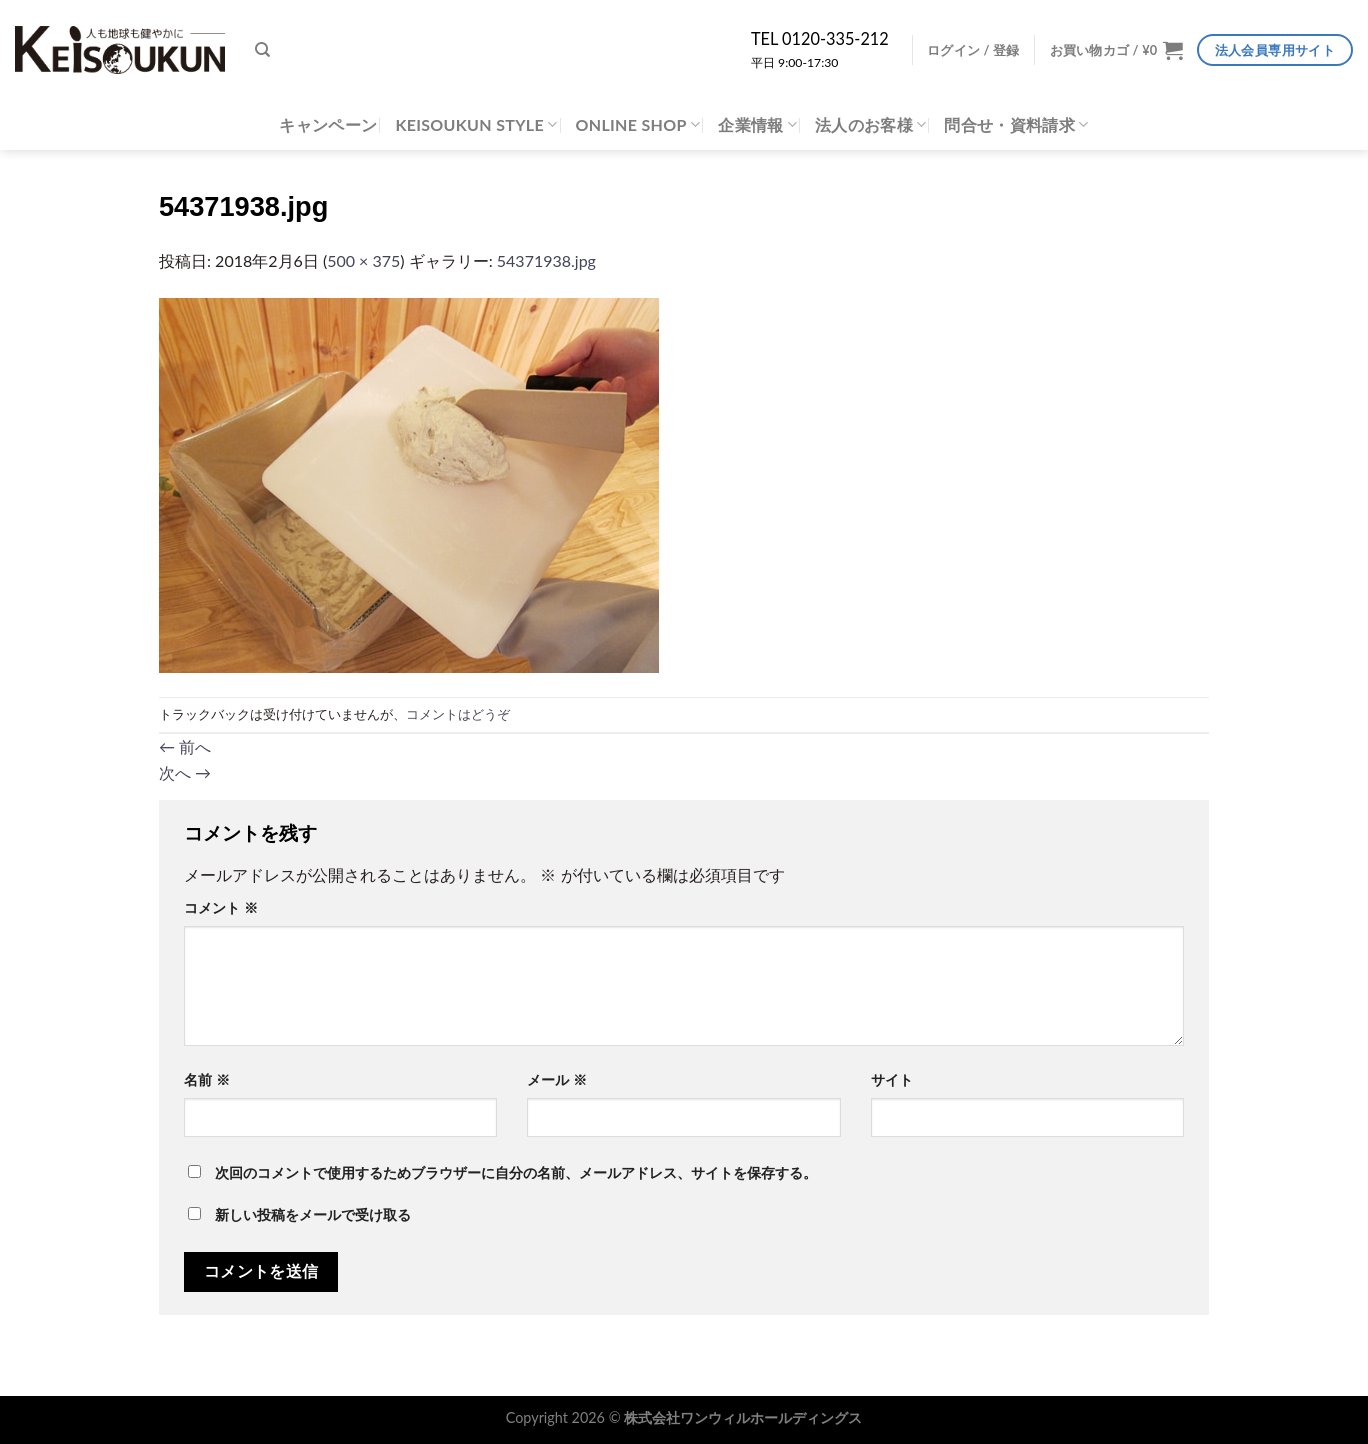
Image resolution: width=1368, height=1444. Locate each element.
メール (557, 1080)
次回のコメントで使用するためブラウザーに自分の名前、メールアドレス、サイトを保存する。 (516, 1173)
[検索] (262, 50)
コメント (221, 908)
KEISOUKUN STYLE (476, 125)
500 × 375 (363, 260)
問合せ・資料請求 (1016, 125)
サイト (892, 1080)
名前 (207, 1080)
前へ (185, 746)
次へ (185, 772)
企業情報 (757, 125)
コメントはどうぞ (458, 714)
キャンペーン (328, 124)
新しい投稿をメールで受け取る (313, 1215)
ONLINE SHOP (638, 125)
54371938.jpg (546, 260)
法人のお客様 (870, 125)
